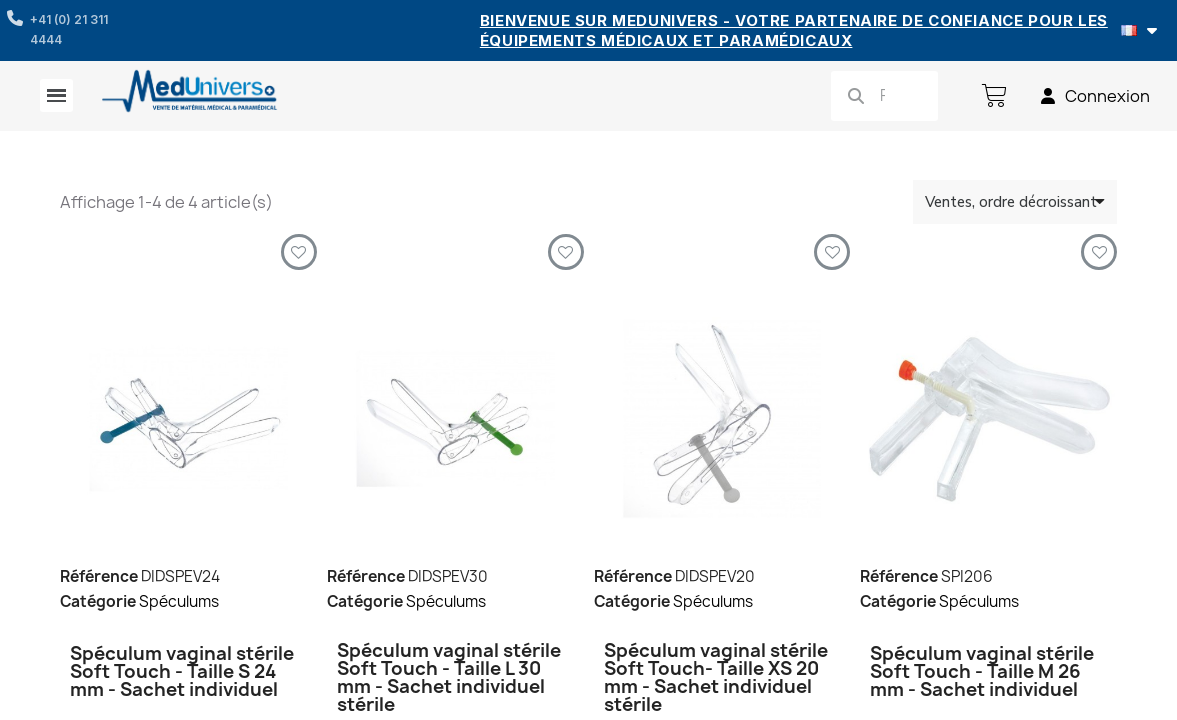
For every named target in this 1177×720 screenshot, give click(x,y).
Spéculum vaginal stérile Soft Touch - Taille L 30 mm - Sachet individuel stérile (449, 677)
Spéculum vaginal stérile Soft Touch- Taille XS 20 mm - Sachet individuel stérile (716, 677)
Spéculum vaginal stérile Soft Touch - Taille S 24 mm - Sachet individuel (182, 671)
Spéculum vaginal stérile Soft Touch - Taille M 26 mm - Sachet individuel (982, 671)
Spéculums (179, 601)
